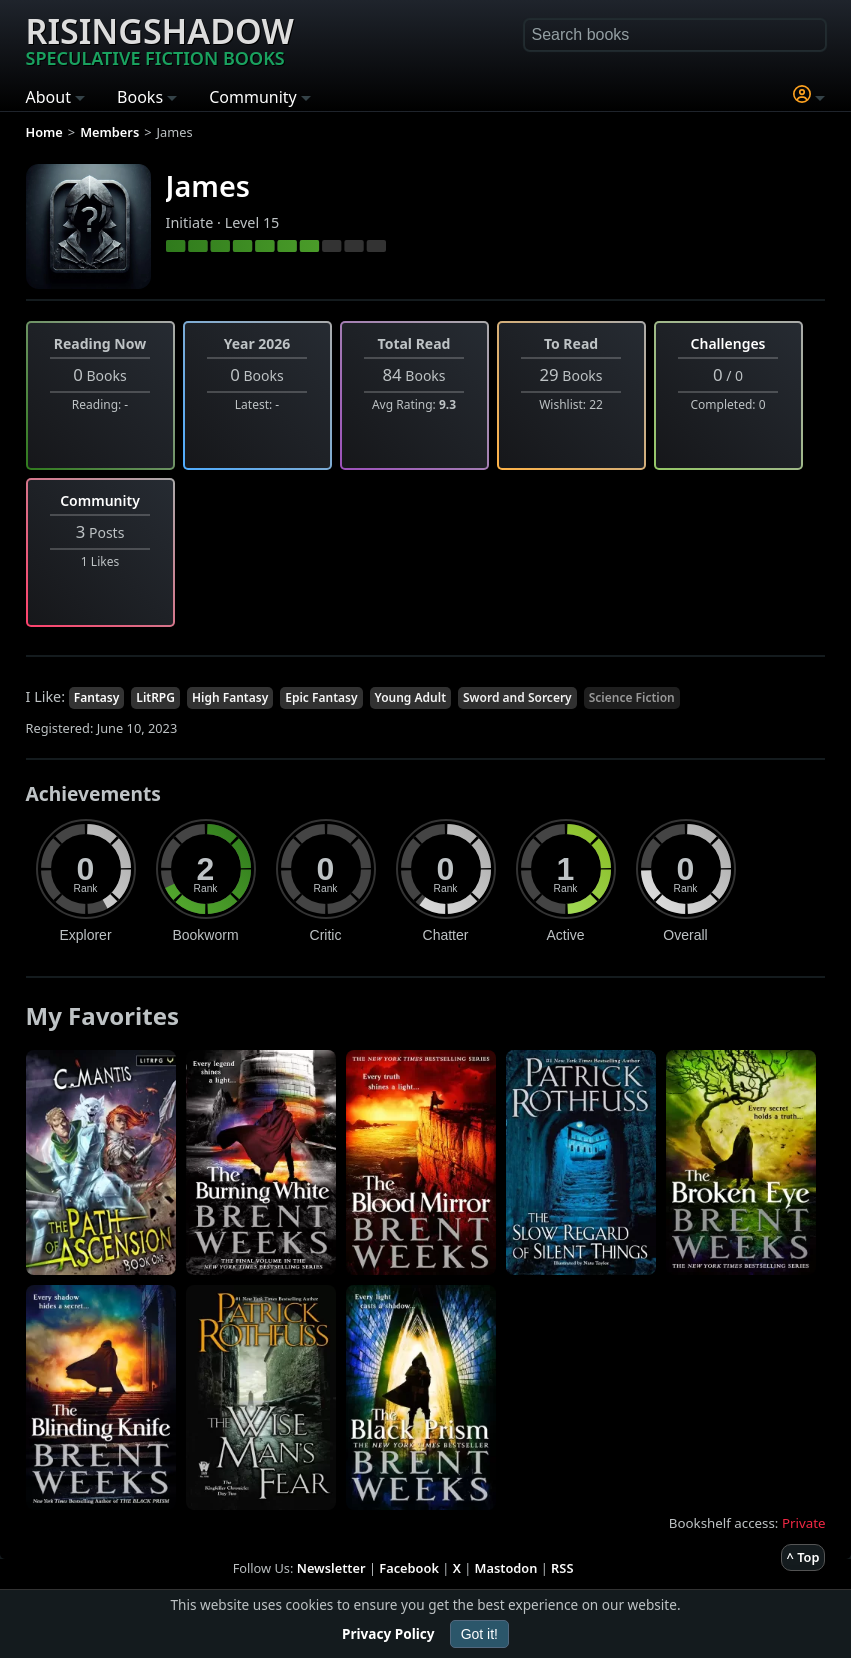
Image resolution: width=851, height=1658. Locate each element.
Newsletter (331, 1568)
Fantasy (97, 697)
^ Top (803, 1557)
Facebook (409, 1568)
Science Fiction (632, 697)
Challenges (728, 343)
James (208, 185)
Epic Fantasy (321, 697)
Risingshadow (160, 39)
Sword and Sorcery (517, 697)
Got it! (479, 1634)
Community (100, 500)
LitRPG (155, 697)
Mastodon (506, 1568)
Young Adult (411, 697)
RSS (562, 1568)
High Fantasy (230, 697)
